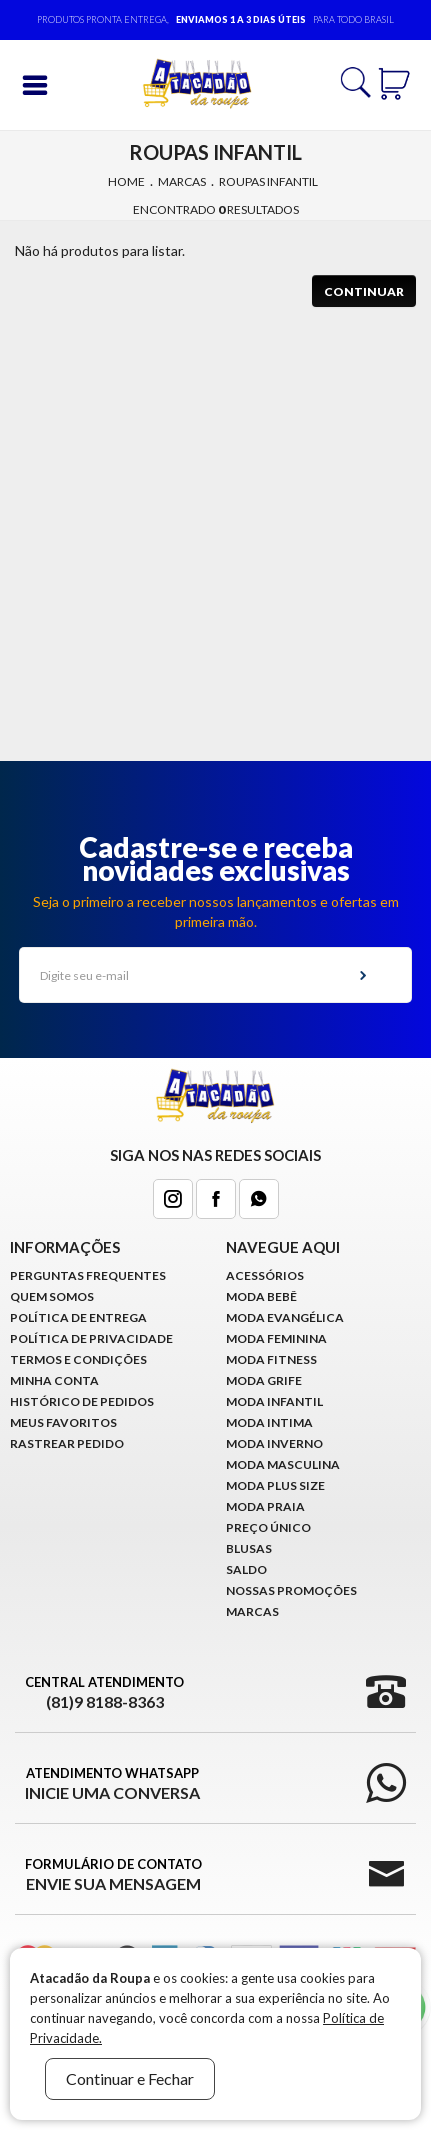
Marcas (182, 181)
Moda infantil (274, 1401)
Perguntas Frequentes (88, 1275)
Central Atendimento (104, 1693)
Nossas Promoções (291, 1590)
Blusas (249, 1548)
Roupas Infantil (268, 181)
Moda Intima (269, 1422)
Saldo (246, 1569)
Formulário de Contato (113, 1875)
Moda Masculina (283, 1464)
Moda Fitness (271, 1359)
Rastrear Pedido (67, 1443)
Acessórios (265, 1275)
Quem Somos (52, 1296)
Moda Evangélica (285, 1317)
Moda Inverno (274, 1443)
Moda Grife (264, 1380)
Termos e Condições (78, 1359)
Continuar (364, 291)
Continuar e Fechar (130, 2078)
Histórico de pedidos (82, 1401)
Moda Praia (265, 1506)
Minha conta (54, 1380)
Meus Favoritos (63, 1422)
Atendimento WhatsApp (112, 1784)
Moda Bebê (261, 1296)
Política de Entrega (78, 1317)
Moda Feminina (276, 1338)
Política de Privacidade (91, 1338)
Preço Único (268, 1527)
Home (126, 181)
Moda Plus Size (275, 1485)
